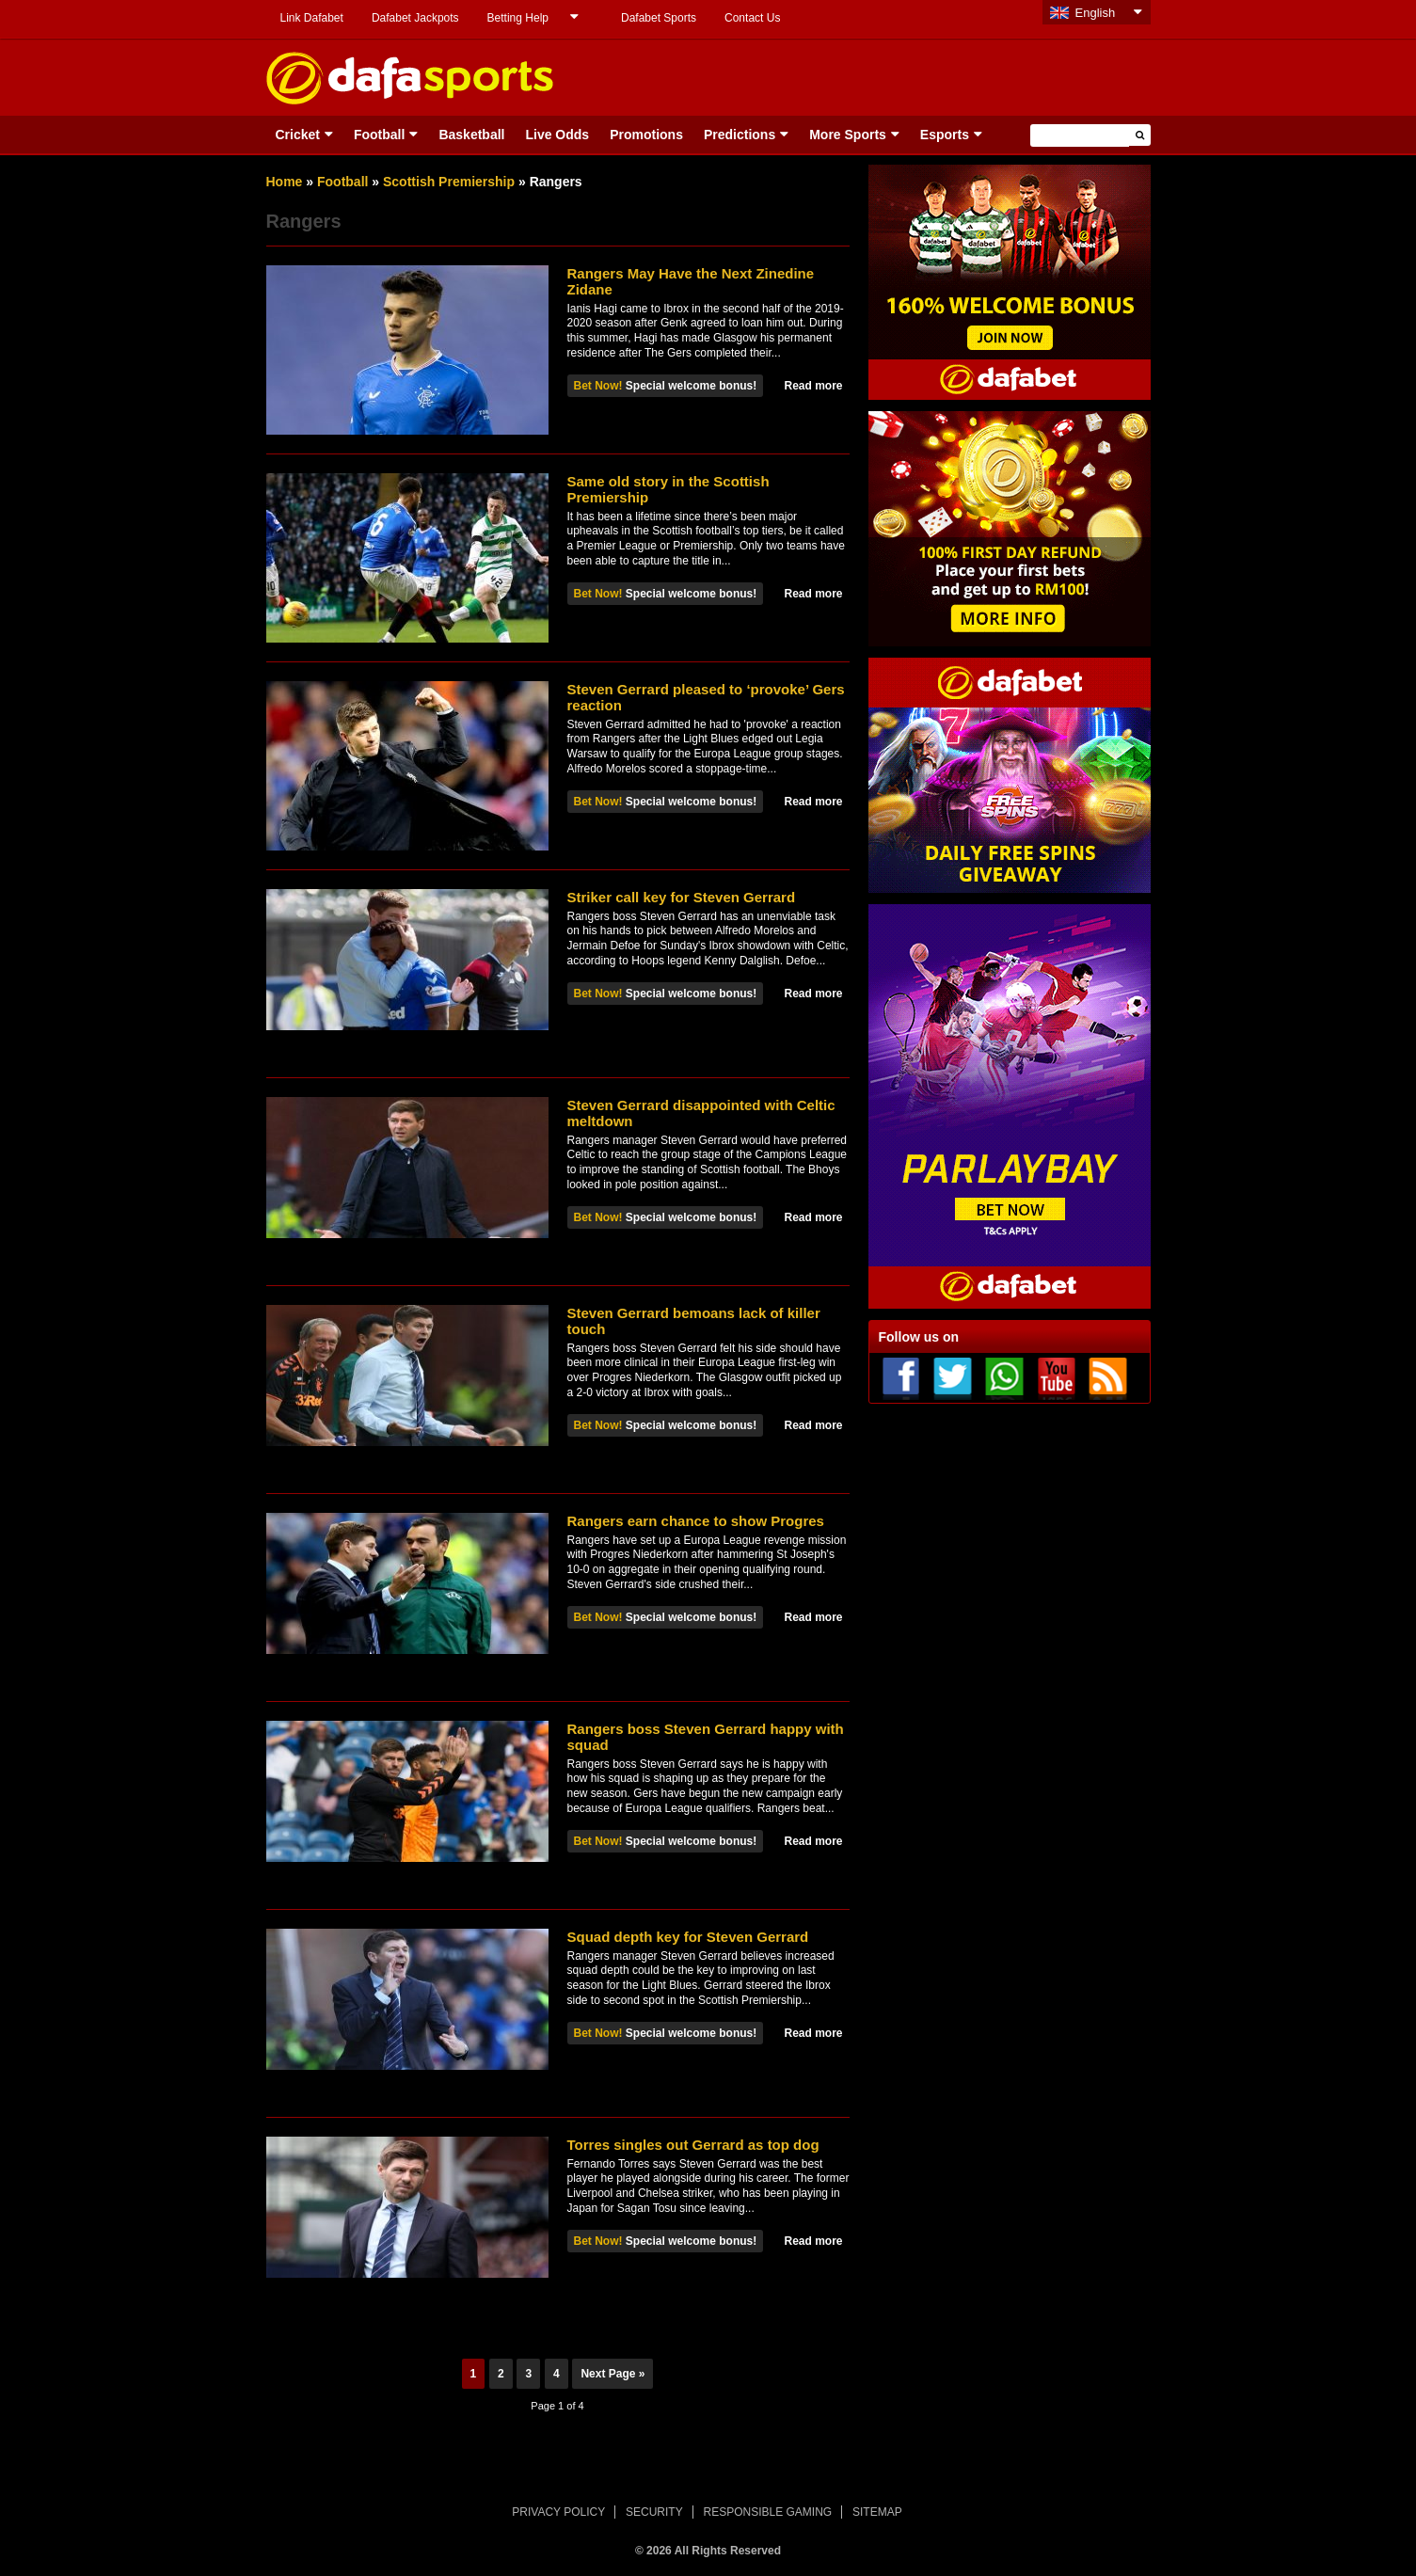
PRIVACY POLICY (558, 2512)
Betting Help (518, 17)
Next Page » (612, 2373)
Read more (813, 385)
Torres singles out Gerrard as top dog (693, 2145)
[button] (1140, 135)
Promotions (646, 134)
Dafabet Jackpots (415, 17)
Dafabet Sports (658, 17)
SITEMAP (877, 2512)
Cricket (298, 134)
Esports (944, 134)
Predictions (739, 134)
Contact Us (752, 17)
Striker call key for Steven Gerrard (681, 897)
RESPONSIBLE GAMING (768, 2512)
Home (284, 181)
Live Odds (557, 134)
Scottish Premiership (449, 181)
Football (379, 134)
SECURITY (654, 2512)
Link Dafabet (311, 17)
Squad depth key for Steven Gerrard (688, 1937)
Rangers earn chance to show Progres (695, 1521)
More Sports (847, 134)
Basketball (471, 134)
